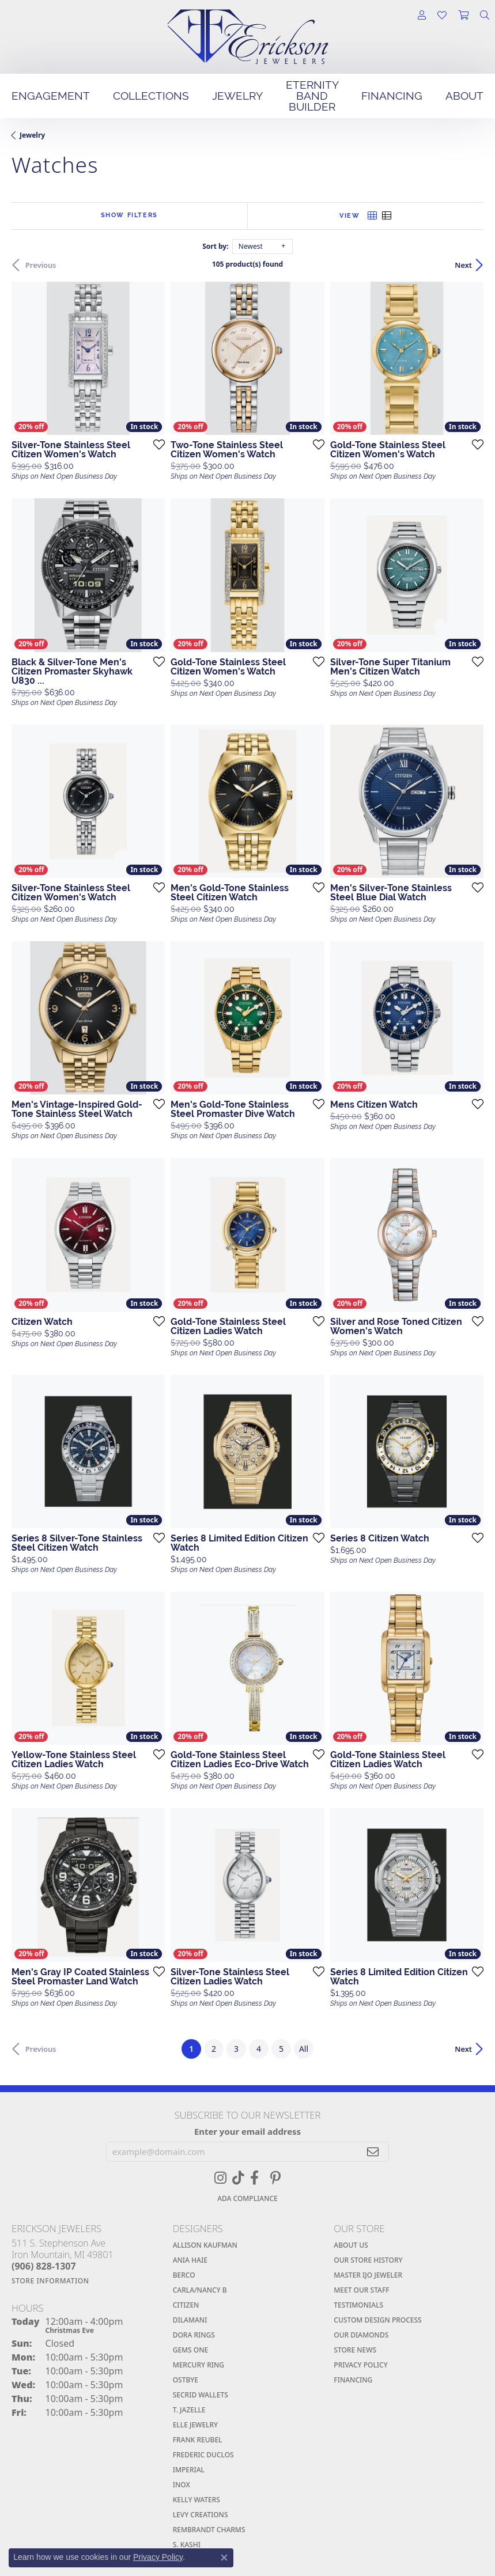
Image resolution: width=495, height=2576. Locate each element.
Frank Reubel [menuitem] (197, 2440)
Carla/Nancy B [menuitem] (200, 2290)
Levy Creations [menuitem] (200, 2515)
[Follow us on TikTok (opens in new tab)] (238, 2178)
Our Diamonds (361, 2335)
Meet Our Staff (361, 2290)
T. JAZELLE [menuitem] (189, 2410)
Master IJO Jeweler (368, 2275)
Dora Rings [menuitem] (194, 2335)
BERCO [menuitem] (184, 2275)
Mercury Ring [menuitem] (198, 2365)
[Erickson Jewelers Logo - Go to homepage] (247, 37)
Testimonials (358, 2305)
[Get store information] (86, 2280)
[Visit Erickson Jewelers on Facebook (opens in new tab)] (254, 2178)
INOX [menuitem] (181, 2485)
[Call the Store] (44, 2266)
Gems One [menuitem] (191, 2350)
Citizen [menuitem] (186, 2305)
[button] (422, 15)
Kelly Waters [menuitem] (196, 2500)
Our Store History (368, 2260)
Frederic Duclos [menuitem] (203, 2455)
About (464, 95)
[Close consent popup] (224, 2557)
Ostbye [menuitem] (185, 2380)
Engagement (51, 95)
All (303, 2048)
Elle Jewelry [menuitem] (195, 2425)
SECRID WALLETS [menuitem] (200, 2395)
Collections (151, 95)
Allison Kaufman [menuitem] (205, 2245)
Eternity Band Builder (312, 95)
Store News (355, 2350)
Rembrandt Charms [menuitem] (209, 2530)
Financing (391, 95)
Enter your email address (247, 2131)
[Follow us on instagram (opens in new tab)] (220, 2178)
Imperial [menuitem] (189, 2470)
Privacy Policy (360, 2365)
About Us (351, 2245)
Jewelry (237, 95)
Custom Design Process (377, 2320)
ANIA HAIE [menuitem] (190, 2260)
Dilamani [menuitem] (190, 2320)
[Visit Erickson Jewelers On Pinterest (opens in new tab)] (275, 2178)
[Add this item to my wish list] (155, 444)
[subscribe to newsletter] (373, 2151)
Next (463, 265)
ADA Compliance (247, 2198)
